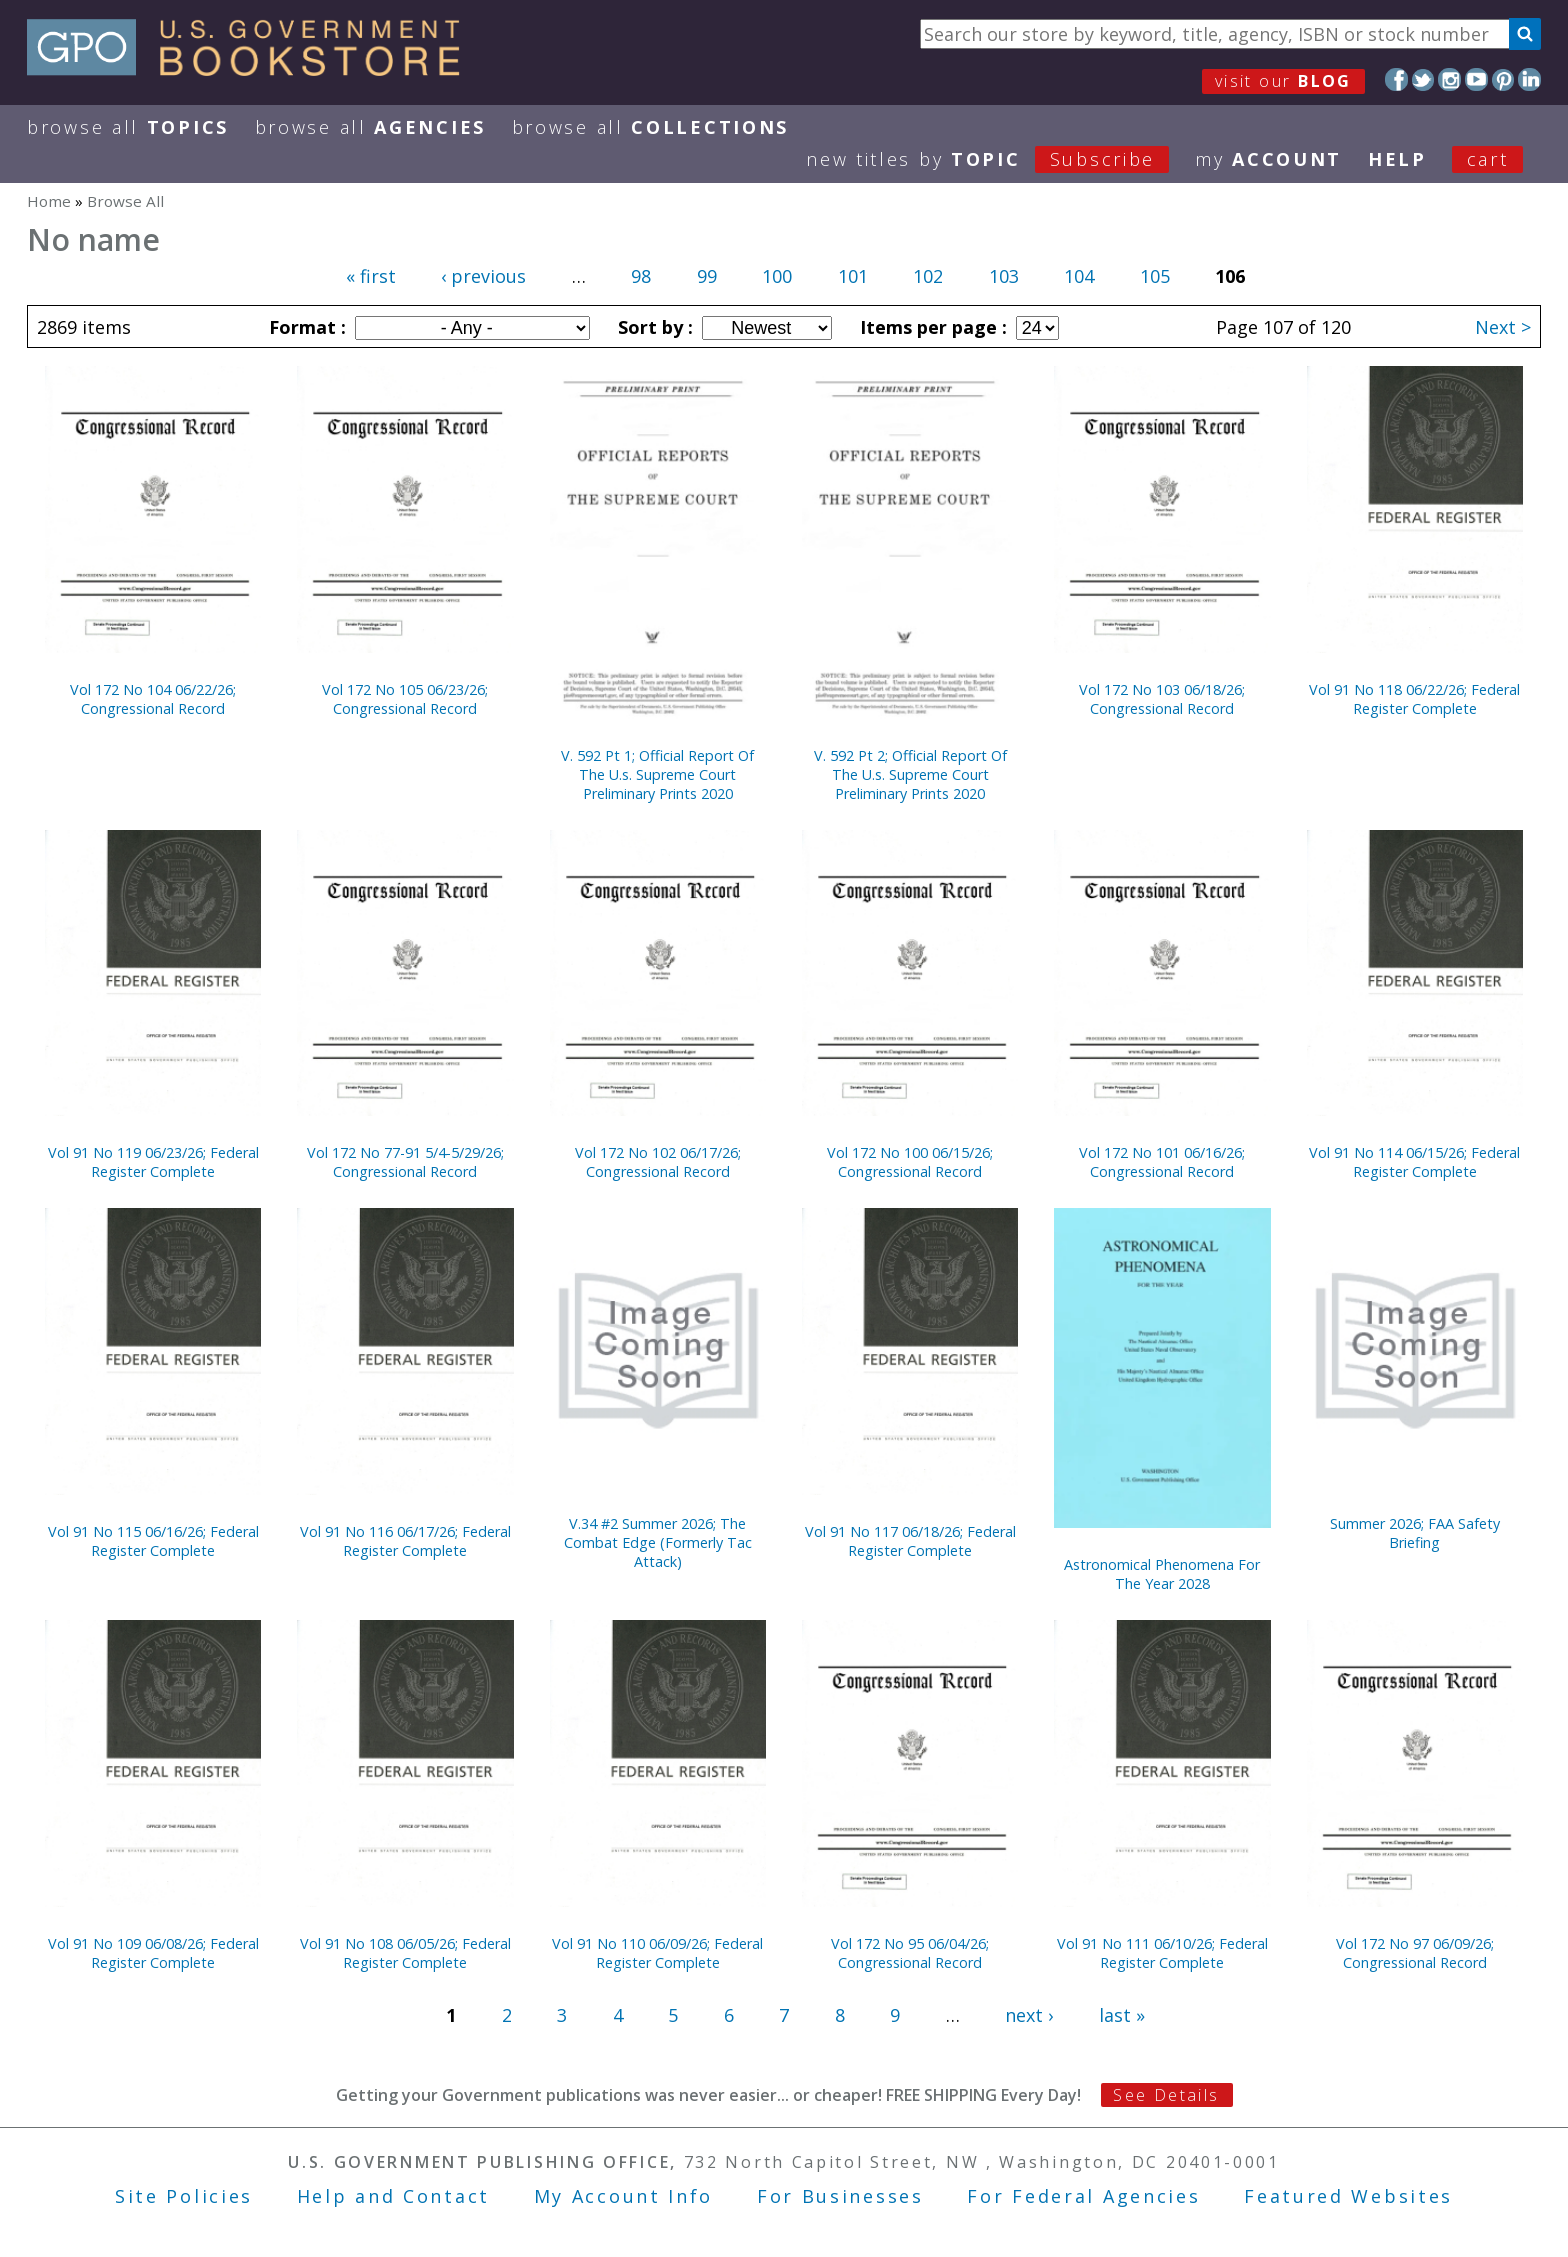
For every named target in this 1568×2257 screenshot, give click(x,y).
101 (853, 276)
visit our (1283, 81)
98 (641, 276)
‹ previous (483, 276)
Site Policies (184, 2196)
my (1268, 159)
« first (371, 276)
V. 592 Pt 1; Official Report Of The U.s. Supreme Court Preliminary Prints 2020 (657, 774)
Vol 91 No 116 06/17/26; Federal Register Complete (405, 1541)
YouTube (1476, 79)
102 (928, 276)
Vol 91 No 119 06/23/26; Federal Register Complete (153, 1162)
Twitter (1423, 79)
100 (777, 276)
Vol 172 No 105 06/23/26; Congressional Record (405, 699)
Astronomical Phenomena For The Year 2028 (1162, 1574)
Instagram (1449, 79)
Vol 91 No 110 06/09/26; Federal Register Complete (657, 1953)
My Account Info (624, 2196)
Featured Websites (1348, 2196)
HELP (1397, 159)
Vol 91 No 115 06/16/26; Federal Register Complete (153, 1541)
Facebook (1396, 79)
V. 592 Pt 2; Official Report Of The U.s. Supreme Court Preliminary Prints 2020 (910, 774)
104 (1079, 276)
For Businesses (840, 2196)
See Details (1166, 2095)
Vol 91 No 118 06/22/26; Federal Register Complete (1414, 699)
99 (707, 276)
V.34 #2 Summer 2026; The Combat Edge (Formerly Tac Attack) (658, 1542)
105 (1155, 276)
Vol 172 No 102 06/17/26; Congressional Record (658, 1162)
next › (1029, 2015)
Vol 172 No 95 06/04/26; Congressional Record (910, 1953)
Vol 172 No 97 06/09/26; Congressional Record (1415, 1953)
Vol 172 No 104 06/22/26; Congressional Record (153, 699)
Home (49, 201)
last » (1122, 2015)
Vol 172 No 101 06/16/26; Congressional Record (1162, 1162)
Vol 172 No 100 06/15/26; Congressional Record (910, 1162)
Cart (1488, 159)
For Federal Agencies (1083, 2196)
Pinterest (1503, 79)
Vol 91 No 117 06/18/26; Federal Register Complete (910, 1541)
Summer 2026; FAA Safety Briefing (1415, 1533)
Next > (1503, 327)
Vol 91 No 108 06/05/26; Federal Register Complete (405, 1953)
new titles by (1000, 159)
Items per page (931, 327)
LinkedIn (1529, 79)
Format (305, 327)
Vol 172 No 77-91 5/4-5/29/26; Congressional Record (405, 1162)
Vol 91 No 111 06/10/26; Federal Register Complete (1162, 1953)
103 (1004, 276)
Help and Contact (393, 2196)
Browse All (128, 127)
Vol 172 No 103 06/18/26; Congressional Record (1162, 699)
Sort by (653, 327)
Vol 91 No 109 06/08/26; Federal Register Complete (153, 1953)
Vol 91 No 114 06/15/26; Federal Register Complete (1414, 1162)
